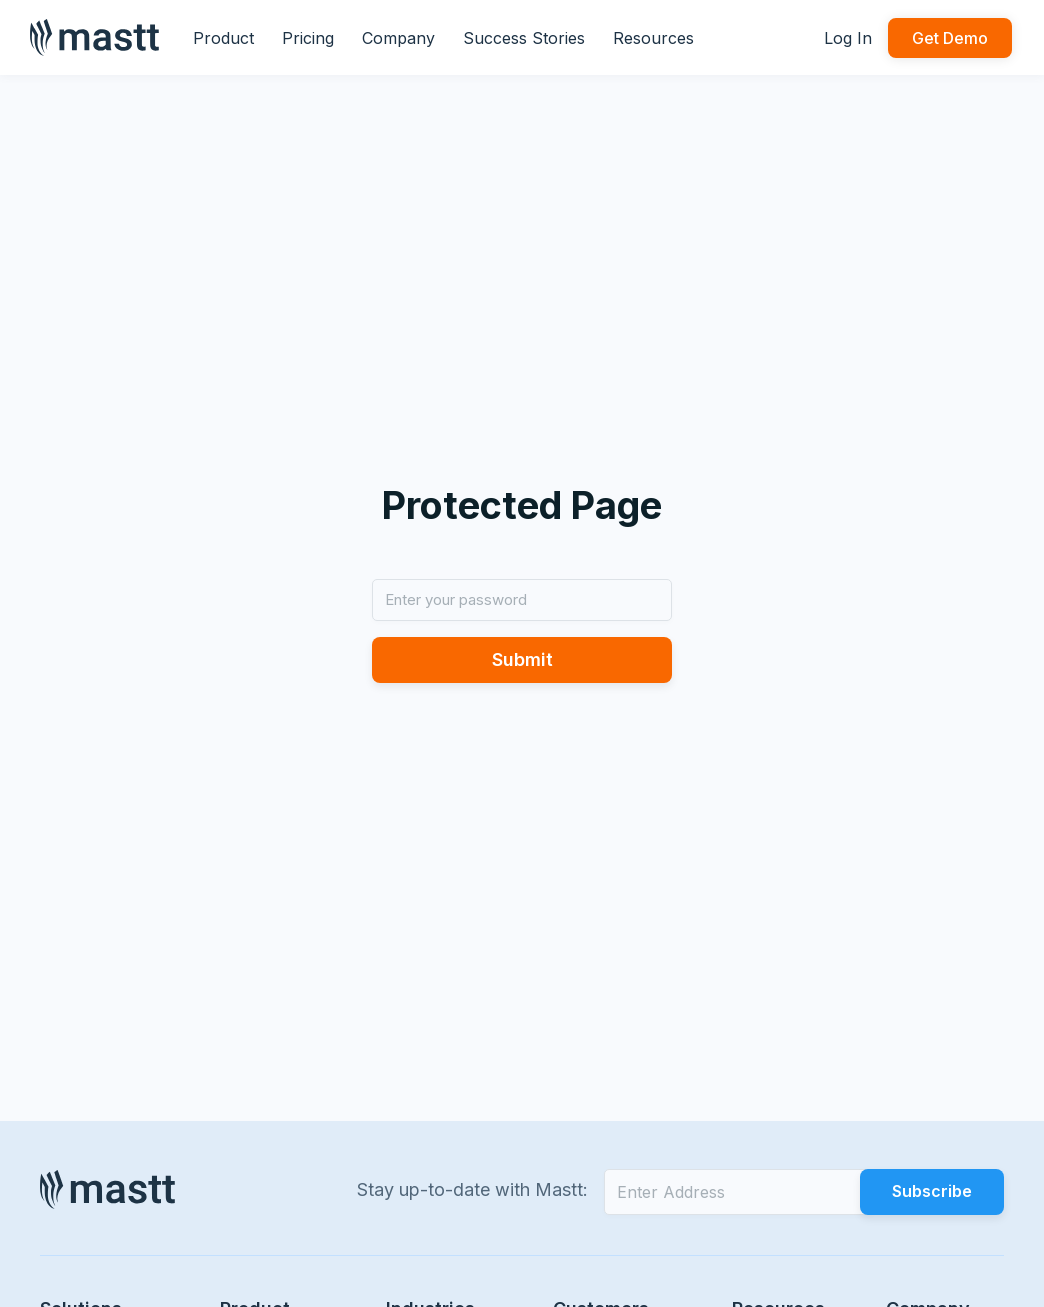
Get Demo (950, 38)
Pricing (308, 38)
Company (398, 38)
